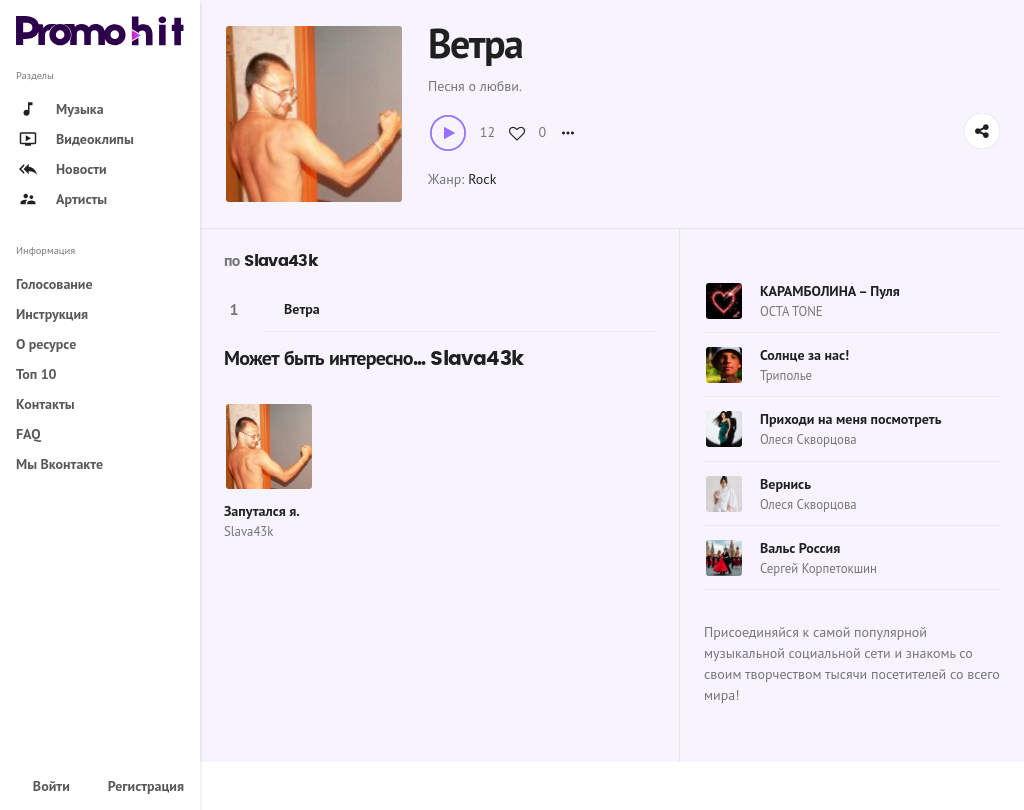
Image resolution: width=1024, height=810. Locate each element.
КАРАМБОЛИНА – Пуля (830, 291)
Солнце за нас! (804, 355)
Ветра (302, 309)
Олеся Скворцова (808, 439)
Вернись (785, 484)
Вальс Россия (800, 548)
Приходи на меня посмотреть (851, 419)
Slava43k (280, 261)
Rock (482, 179)
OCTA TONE (791, 311)
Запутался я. (262, 511)
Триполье (786, 375)
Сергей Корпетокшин (818, 568)
